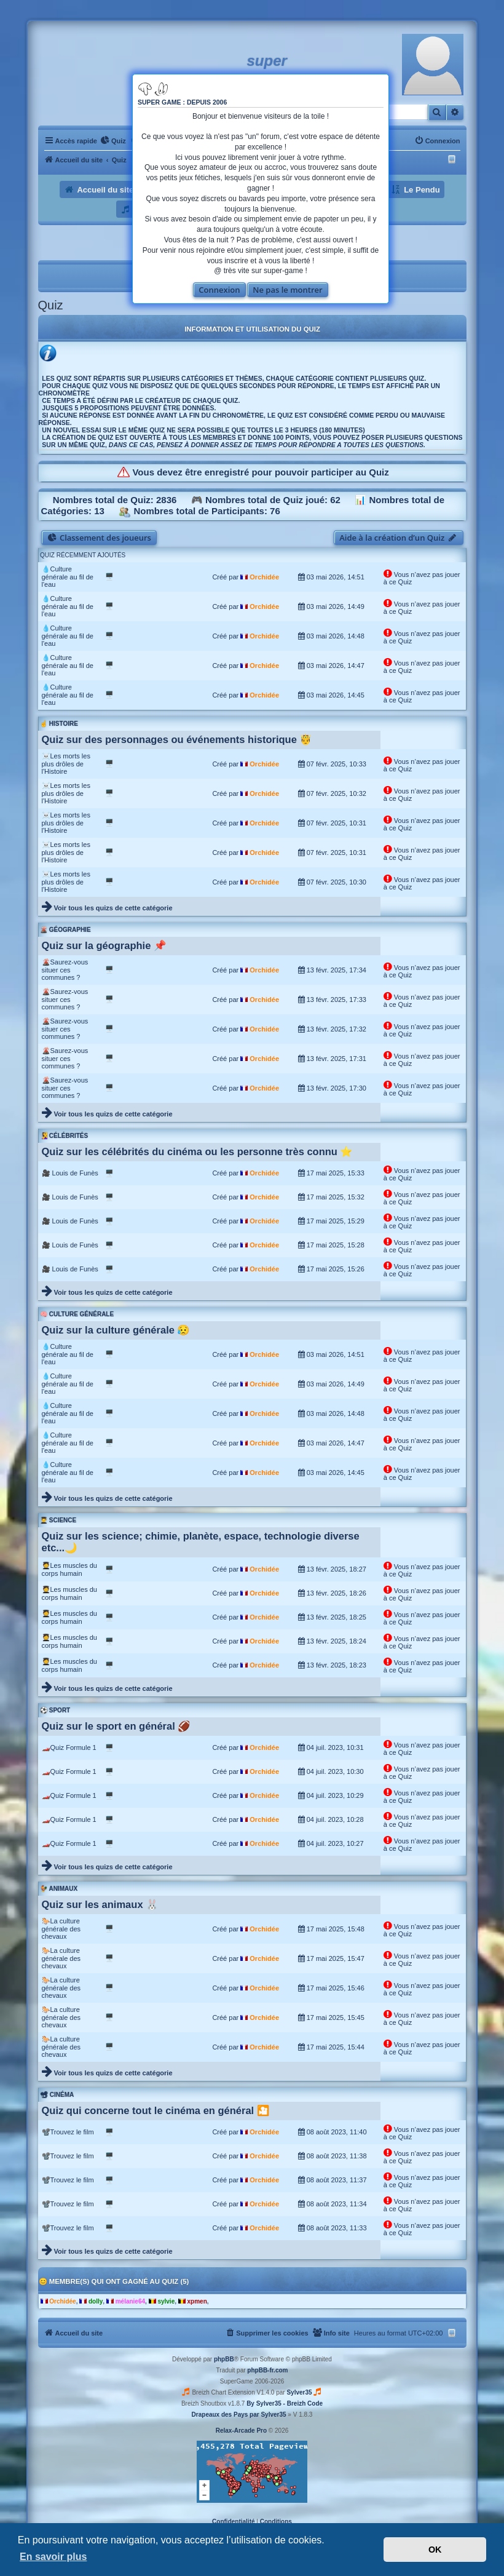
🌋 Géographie (65, 929)
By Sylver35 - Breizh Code (284, 2403)
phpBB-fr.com (267, 2370)
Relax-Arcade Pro (241, 2430)
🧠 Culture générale (77, 1314)
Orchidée (264, 577)
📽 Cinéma (57, 2094)
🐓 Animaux (58, 1888)
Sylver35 (299, 2392)
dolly (96, 2301)
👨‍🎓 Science (58, 1520)
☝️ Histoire (59, 723)
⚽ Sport (55, 1710)
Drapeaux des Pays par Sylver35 (239, 2414)
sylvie (166, 2301)
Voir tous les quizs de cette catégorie (113, 908)
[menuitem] (113, 140)
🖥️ (109, 576)
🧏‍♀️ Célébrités (64, 1135)
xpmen (197, 2301)
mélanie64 (130, 2301)
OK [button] (435, 2549)
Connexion (219, 289)
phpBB (224, 2359)
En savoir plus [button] (53, 2556)
